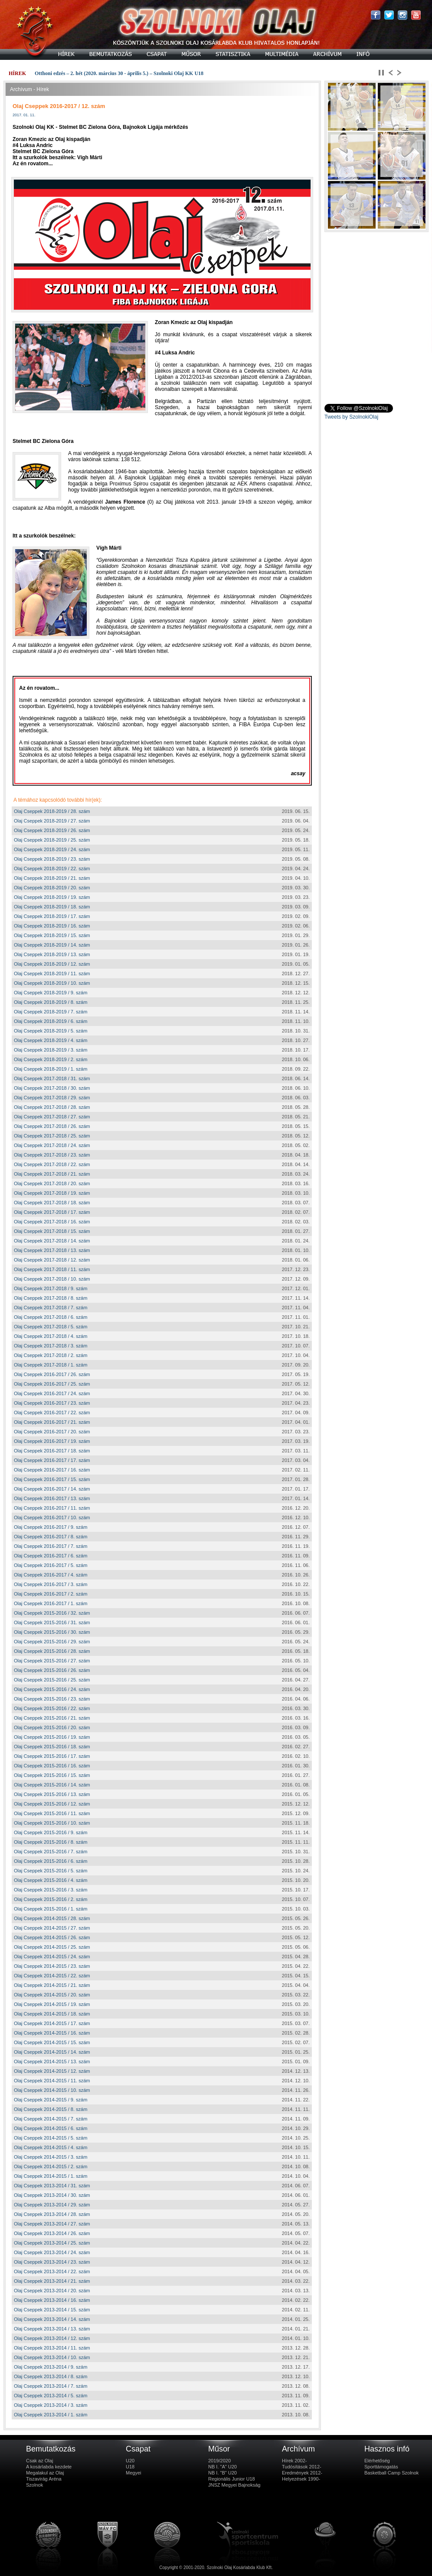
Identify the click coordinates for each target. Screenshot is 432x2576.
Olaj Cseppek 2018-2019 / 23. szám (52, 859)
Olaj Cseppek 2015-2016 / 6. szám (50, 1861)
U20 (130, 2460)
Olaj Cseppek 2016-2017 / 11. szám (52, 1508)
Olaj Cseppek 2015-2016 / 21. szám (52, 1718)
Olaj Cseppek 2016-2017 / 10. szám (52, 1517)
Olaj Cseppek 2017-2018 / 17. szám (52, 1212)
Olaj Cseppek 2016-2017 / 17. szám (52, 1460)
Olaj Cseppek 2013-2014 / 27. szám (52, 2223)
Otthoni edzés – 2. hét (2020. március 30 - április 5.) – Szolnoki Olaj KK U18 (119, 73)
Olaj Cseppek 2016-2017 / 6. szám (50, 1555)
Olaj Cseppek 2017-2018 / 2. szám (50, 1355)
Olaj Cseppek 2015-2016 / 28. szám (52, 1651)
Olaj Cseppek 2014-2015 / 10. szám (52, 2090)
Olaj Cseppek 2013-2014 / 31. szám (52, 2185)
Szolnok (34, 2485)
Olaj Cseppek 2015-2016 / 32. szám (52, 1613)
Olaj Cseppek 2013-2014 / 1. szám (50, 2414)
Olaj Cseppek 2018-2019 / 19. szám (52, 897)
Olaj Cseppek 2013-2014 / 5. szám (50, 2395)
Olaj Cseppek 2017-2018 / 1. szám (50, 1364)
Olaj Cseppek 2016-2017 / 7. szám (50, 1546)
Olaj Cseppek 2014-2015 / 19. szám (52, 2004)
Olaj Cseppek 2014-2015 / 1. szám (50, 2176)
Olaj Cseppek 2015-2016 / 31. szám (52, 1622)
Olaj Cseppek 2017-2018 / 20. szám (52, 1183)
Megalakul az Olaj (45, 2472)
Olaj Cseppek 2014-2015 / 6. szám (50, 2128)
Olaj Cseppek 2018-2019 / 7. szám (50, 1011)
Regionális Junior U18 (231, 2478)
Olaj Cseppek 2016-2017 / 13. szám (52, 1498)
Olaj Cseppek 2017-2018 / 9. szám (50, 1288)
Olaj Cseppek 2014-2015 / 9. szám (50, 2099)
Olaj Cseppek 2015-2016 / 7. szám (50, 1851)
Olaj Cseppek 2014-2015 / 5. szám (50, 2137)
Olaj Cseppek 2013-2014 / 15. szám (52, 2309)
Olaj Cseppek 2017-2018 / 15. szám (52, 1231)
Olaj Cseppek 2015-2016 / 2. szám (50, 1899)
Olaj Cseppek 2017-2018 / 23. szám (52, 1154)
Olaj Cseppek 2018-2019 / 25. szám (52, 839)
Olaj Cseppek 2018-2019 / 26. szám (52, 830)
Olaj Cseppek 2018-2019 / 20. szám (52, 887)
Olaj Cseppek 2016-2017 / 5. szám (50, 1565)
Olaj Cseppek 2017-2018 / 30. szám (52, 1088)
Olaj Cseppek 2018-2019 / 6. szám (50, 1021)
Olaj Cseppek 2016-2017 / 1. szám (50, 1603)
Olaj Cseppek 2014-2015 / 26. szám (52, 1937)
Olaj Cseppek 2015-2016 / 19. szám (52, 1737)
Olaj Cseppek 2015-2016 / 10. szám (52, 1822)
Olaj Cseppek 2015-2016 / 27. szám (52, 1660)
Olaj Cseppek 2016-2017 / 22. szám (52, 1412)
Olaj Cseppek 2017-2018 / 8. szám (50, 1298)
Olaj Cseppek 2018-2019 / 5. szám (50, 1030)
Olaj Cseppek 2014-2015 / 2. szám (50, 2166)
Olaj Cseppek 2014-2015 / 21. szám (52, 1985)
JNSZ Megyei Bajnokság (234, 2485)
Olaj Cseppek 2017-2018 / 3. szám (50, 1345)
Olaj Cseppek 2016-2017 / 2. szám (50, 1593)
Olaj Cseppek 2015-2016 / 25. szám (52, 1679)
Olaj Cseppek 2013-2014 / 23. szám (52, 2262)
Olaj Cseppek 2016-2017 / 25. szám (52, 1383)
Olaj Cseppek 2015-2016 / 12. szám (52, 1803)
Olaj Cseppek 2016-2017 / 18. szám (52, 1450)
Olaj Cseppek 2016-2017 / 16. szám (52, 1469)
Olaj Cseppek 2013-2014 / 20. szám (52, 2290)
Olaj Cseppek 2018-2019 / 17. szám (52, 916)
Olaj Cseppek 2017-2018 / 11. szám (52, 1269)
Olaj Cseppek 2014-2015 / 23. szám (52, 1966)
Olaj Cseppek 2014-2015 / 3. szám (50, 2157)
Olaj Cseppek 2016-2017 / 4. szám (50, 1574)
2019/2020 (219, 2460)
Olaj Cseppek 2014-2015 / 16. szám (52, 2032)
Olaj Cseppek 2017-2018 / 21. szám (52, 1174)
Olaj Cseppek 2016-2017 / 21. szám (52, 1422)
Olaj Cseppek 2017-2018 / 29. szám (52, 1097)
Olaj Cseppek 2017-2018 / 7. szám (50, 1307)
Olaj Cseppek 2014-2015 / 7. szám (50, 2118)
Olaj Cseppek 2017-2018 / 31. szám (52, 1078)
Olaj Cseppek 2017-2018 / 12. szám (52, 1259)
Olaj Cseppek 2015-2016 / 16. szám (52, 1765)
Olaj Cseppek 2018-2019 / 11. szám (52, 973)
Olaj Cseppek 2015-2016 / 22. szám (52, 1708)
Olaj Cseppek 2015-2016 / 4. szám (50, 1880)
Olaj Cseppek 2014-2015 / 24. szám (52, 1956)
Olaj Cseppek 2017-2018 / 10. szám (52, 1278)
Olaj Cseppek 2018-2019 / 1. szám (50, 1069)
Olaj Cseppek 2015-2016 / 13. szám (52, 1794)
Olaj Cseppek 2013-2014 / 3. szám (50, 2405)
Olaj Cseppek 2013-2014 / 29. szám (52, 2204)
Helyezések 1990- (301, 2478)
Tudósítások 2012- (301, 2466)
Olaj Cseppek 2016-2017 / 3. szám (50, 1584)
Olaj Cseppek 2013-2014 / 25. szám (52, 2242)
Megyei (133, 2472)
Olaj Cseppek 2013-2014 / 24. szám (52, 2252)
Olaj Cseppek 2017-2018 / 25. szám (52, 1135)
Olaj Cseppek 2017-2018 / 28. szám (52, 1107)
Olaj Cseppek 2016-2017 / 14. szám (52, 1488)
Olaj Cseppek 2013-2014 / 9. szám (50, 2367)
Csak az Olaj (39, 2460)
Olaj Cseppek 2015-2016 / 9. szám (50, 1832)
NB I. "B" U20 (222, 2472)
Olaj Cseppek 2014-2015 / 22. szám (52, 1975)
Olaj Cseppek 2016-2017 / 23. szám (52, 1403)
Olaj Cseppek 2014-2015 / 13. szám (52, 2061)
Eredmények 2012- (302, 2472)
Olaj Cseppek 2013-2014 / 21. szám (52, 2281)
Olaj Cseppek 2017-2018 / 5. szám (50, 1326)
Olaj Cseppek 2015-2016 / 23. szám (52, 1698)
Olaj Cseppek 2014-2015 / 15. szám (52, 2042)
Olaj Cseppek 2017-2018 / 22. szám (52, 1164)
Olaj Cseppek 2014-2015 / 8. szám (50, 2109)
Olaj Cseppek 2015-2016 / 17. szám (52, 1756)
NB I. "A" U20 (222, 2466)
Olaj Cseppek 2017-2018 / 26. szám (52, 1126)
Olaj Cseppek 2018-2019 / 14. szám (52, 944)
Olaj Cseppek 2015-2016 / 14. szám (52, 1784)
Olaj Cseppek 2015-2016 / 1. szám (50, 1908)
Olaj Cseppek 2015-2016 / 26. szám (52, 1670)
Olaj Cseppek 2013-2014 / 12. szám (52, 2338)
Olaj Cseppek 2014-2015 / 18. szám (52, 2013)
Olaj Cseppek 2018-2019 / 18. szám (52, 906)
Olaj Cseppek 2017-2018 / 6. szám (50, 1317)
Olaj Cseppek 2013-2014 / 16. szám (52, 2300)
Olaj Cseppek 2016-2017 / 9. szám (50, 1527)
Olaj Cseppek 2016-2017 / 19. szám (52, 1441)
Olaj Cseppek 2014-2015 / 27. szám (52, 1927)
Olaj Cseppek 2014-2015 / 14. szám (52, 2052)
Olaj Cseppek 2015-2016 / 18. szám (52, 1746)
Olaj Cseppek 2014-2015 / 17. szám (52, 2023)
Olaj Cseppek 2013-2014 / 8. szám (50, 2376)
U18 (130, 2466)
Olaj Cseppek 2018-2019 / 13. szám (52, 954)
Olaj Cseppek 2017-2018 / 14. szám (52, 1240)
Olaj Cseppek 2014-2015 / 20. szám (52, 1994)
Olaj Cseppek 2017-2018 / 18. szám (52, 1202)
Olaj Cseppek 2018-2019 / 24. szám (52, 849)
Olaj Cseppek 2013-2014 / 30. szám (52, 2195)
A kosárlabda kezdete (49, 2466)
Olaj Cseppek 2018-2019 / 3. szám (50, 1049)
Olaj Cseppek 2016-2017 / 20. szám (52, 1431)
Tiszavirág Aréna (44, 2478)
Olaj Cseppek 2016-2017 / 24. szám (52, 1393)
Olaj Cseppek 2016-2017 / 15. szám (52, 1479)
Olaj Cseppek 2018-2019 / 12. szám (52, 964)
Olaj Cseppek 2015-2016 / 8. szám (50, 1842)
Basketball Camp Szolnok (391, 2472)
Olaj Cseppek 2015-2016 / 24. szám (52, 1689)
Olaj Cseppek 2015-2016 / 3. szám (50, 1889)
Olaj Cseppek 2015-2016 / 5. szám (50, 1870)
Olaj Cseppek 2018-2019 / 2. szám (50, 1059)
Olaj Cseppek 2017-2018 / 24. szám (52, 1145)
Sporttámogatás (381, 2466)
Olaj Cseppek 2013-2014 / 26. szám (52, 2233)
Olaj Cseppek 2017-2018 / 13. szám (52, 1250)
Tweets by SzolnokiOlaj (351, 417)
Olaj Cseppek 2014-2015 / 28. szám (52, 1918)
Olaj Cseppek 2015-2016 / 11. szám (52, 1813)
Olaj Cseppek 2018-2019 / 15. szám (52, 935)
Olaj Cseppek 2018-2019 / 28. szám (52, 811)
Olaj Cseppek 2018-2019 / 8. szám (50, 1002)
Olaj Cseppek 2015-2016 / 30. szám (52, 1632)
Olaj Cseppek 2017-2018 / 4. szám (50, 1336)
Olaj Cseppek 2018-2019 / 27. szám (52, 820)
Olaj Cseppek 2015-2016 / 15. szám (52, 1775)
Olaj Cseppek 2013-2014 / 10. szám (52, 2357)
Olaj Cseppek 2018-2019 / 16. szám (52, 925)
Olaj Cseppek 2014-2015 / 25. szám (52, 1947)
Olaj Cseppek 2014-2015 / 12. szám (52, 2071)
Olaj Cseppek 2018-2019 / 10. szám (52, 983)
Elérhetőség (377, 2460)
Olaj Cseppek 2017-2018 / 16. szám (52, 1221)
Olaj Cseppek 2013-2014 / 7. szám (50, 2386)
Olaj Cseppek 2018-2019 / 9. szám (50, 992)
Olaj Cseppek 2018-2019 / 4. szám (50, 1040)
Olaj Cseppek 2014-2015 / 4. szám (50, 2147)
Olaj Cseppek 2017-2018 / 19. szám (52, 1193)
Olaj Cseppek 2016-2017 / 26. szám (52, 1374)
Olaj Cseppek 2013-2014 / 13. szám (52, 2328)
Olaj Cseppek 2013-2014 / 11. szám (52, 2347)
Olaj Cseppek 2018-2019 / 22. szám (52, 868)
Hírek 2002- (294, 2460)
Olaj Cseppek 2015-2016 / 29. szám (52, 1641)
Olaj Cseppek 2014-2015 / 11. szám (52, 2080)
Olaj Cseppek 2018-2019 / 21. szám (52, 878)
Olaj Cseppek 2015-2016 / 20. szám (52, 1727)
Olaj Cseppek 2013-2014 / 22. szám (52, 2271)
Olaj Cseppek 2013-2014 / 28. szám (52, 2214)
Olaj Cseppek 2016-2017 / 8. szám (50, 1536)
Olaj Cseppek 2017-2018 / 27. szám (52, 1116)
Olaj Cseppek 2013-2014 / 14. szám (52, 2319)
